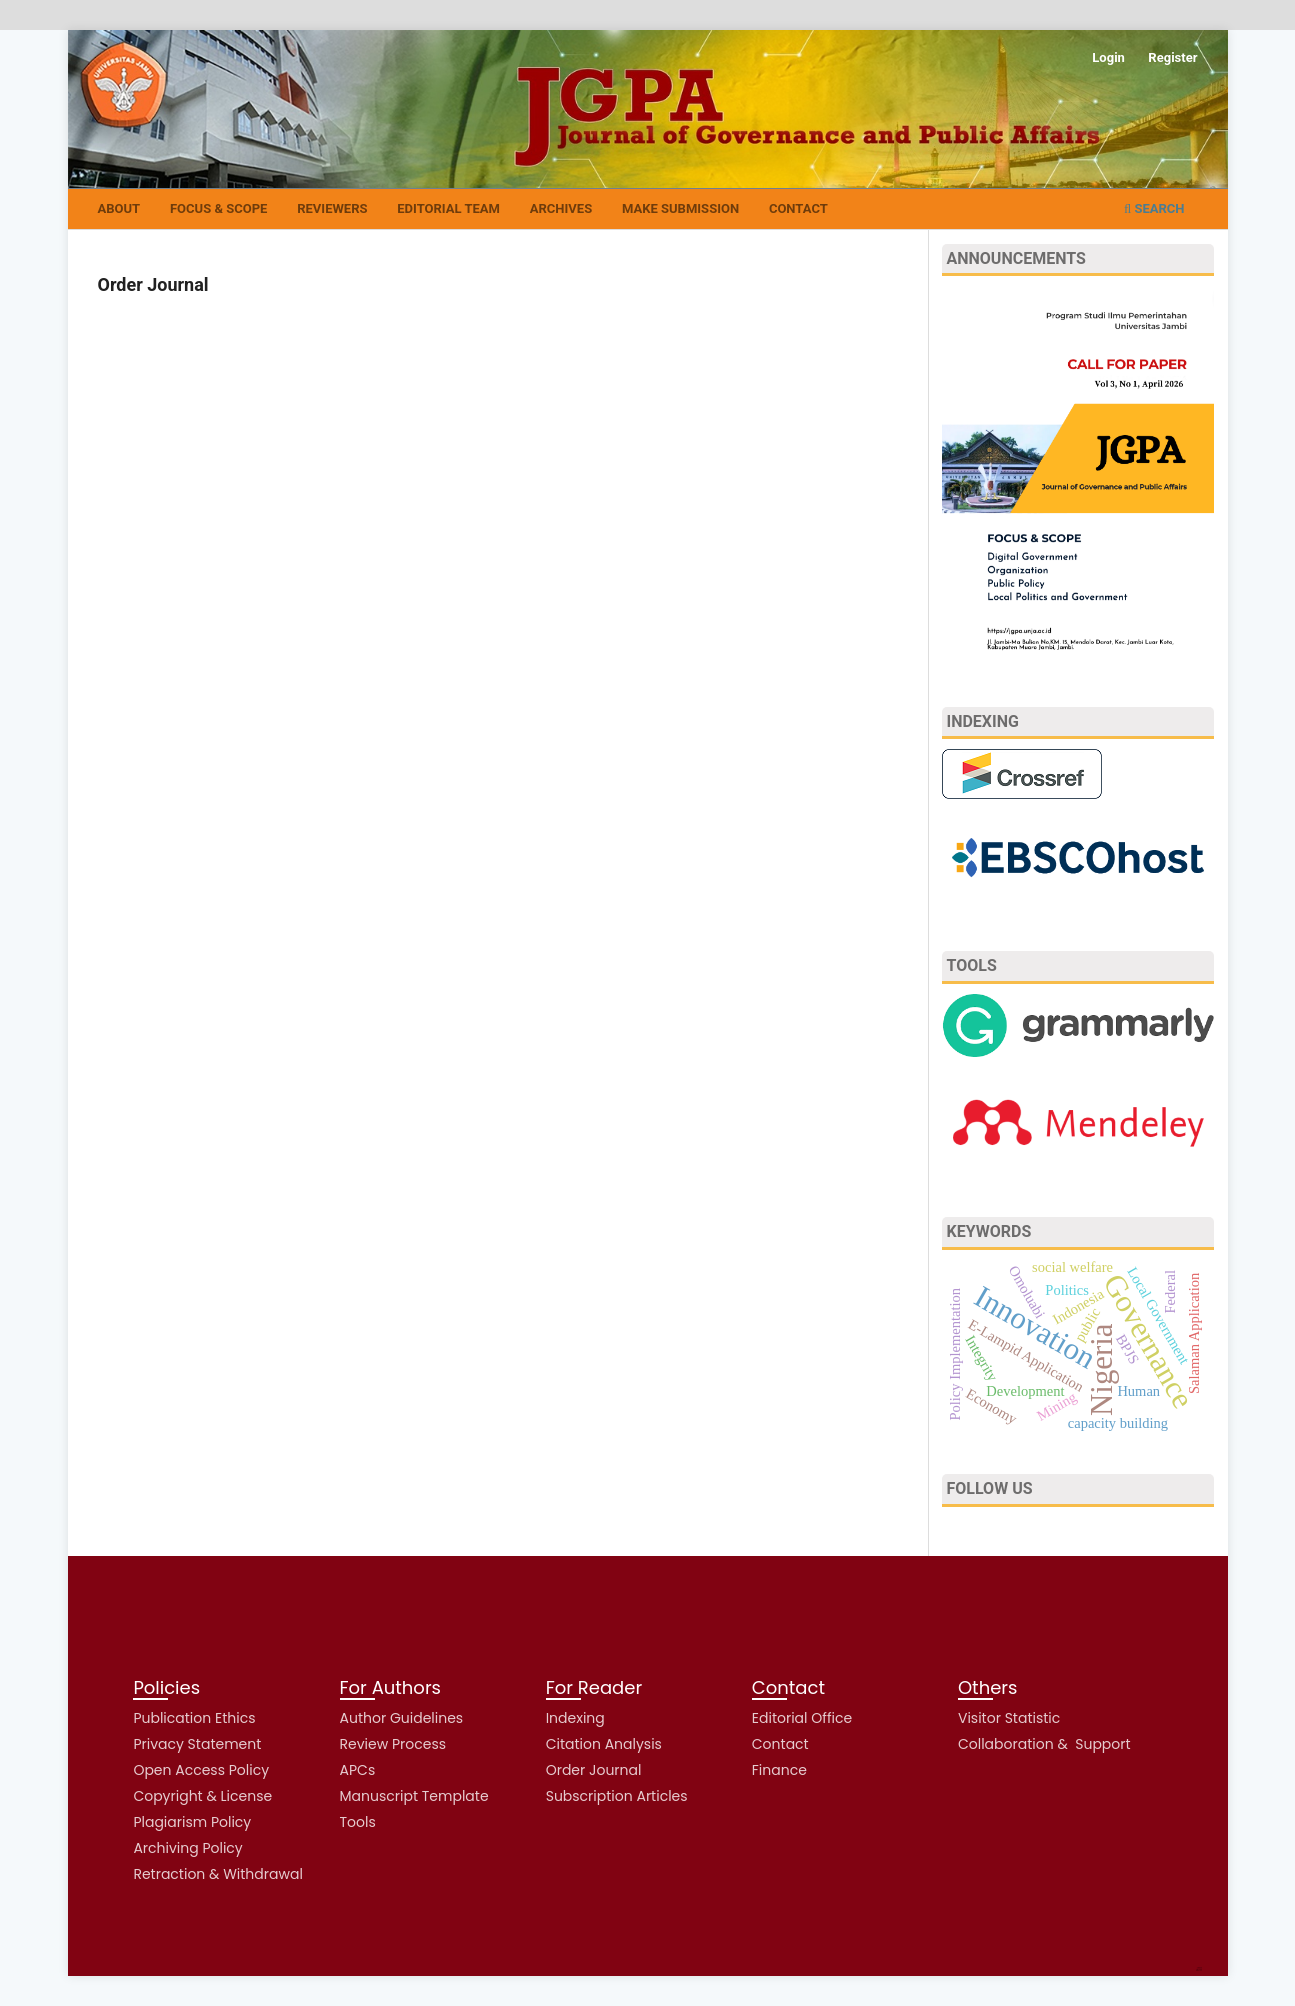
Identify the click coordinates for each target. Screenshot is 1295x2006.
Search (1154, 208)
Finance (779, 1770)
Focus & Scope (218, 208)
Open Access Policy (201, 1770)
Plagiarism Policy (192, 1822)
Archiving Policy (187, 1848)
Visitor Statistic (1009, 1718)
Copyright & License (202, 1796)
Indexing (575, 1718)
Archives (561, 208)
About (119, 208)
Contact (798, 208)
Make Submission (680, 208)
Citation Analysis (604, 1744)
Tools (358, 1822)
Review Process (393, 1744)
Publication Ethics (194, 1718)
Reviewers (332, 208)
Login (1108, 57)
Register (1172, 57)
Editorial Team (448, 208)
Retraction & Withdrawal (217, 1874)
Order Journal (594, 1770)
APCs (358, 1770)
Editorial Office (802, 1718)
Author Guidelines (402, 1718)
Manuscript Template (414, 1796)
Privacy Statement (197, 1744)
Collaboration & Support (1044, 1744)
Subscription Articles (617, 1796)
